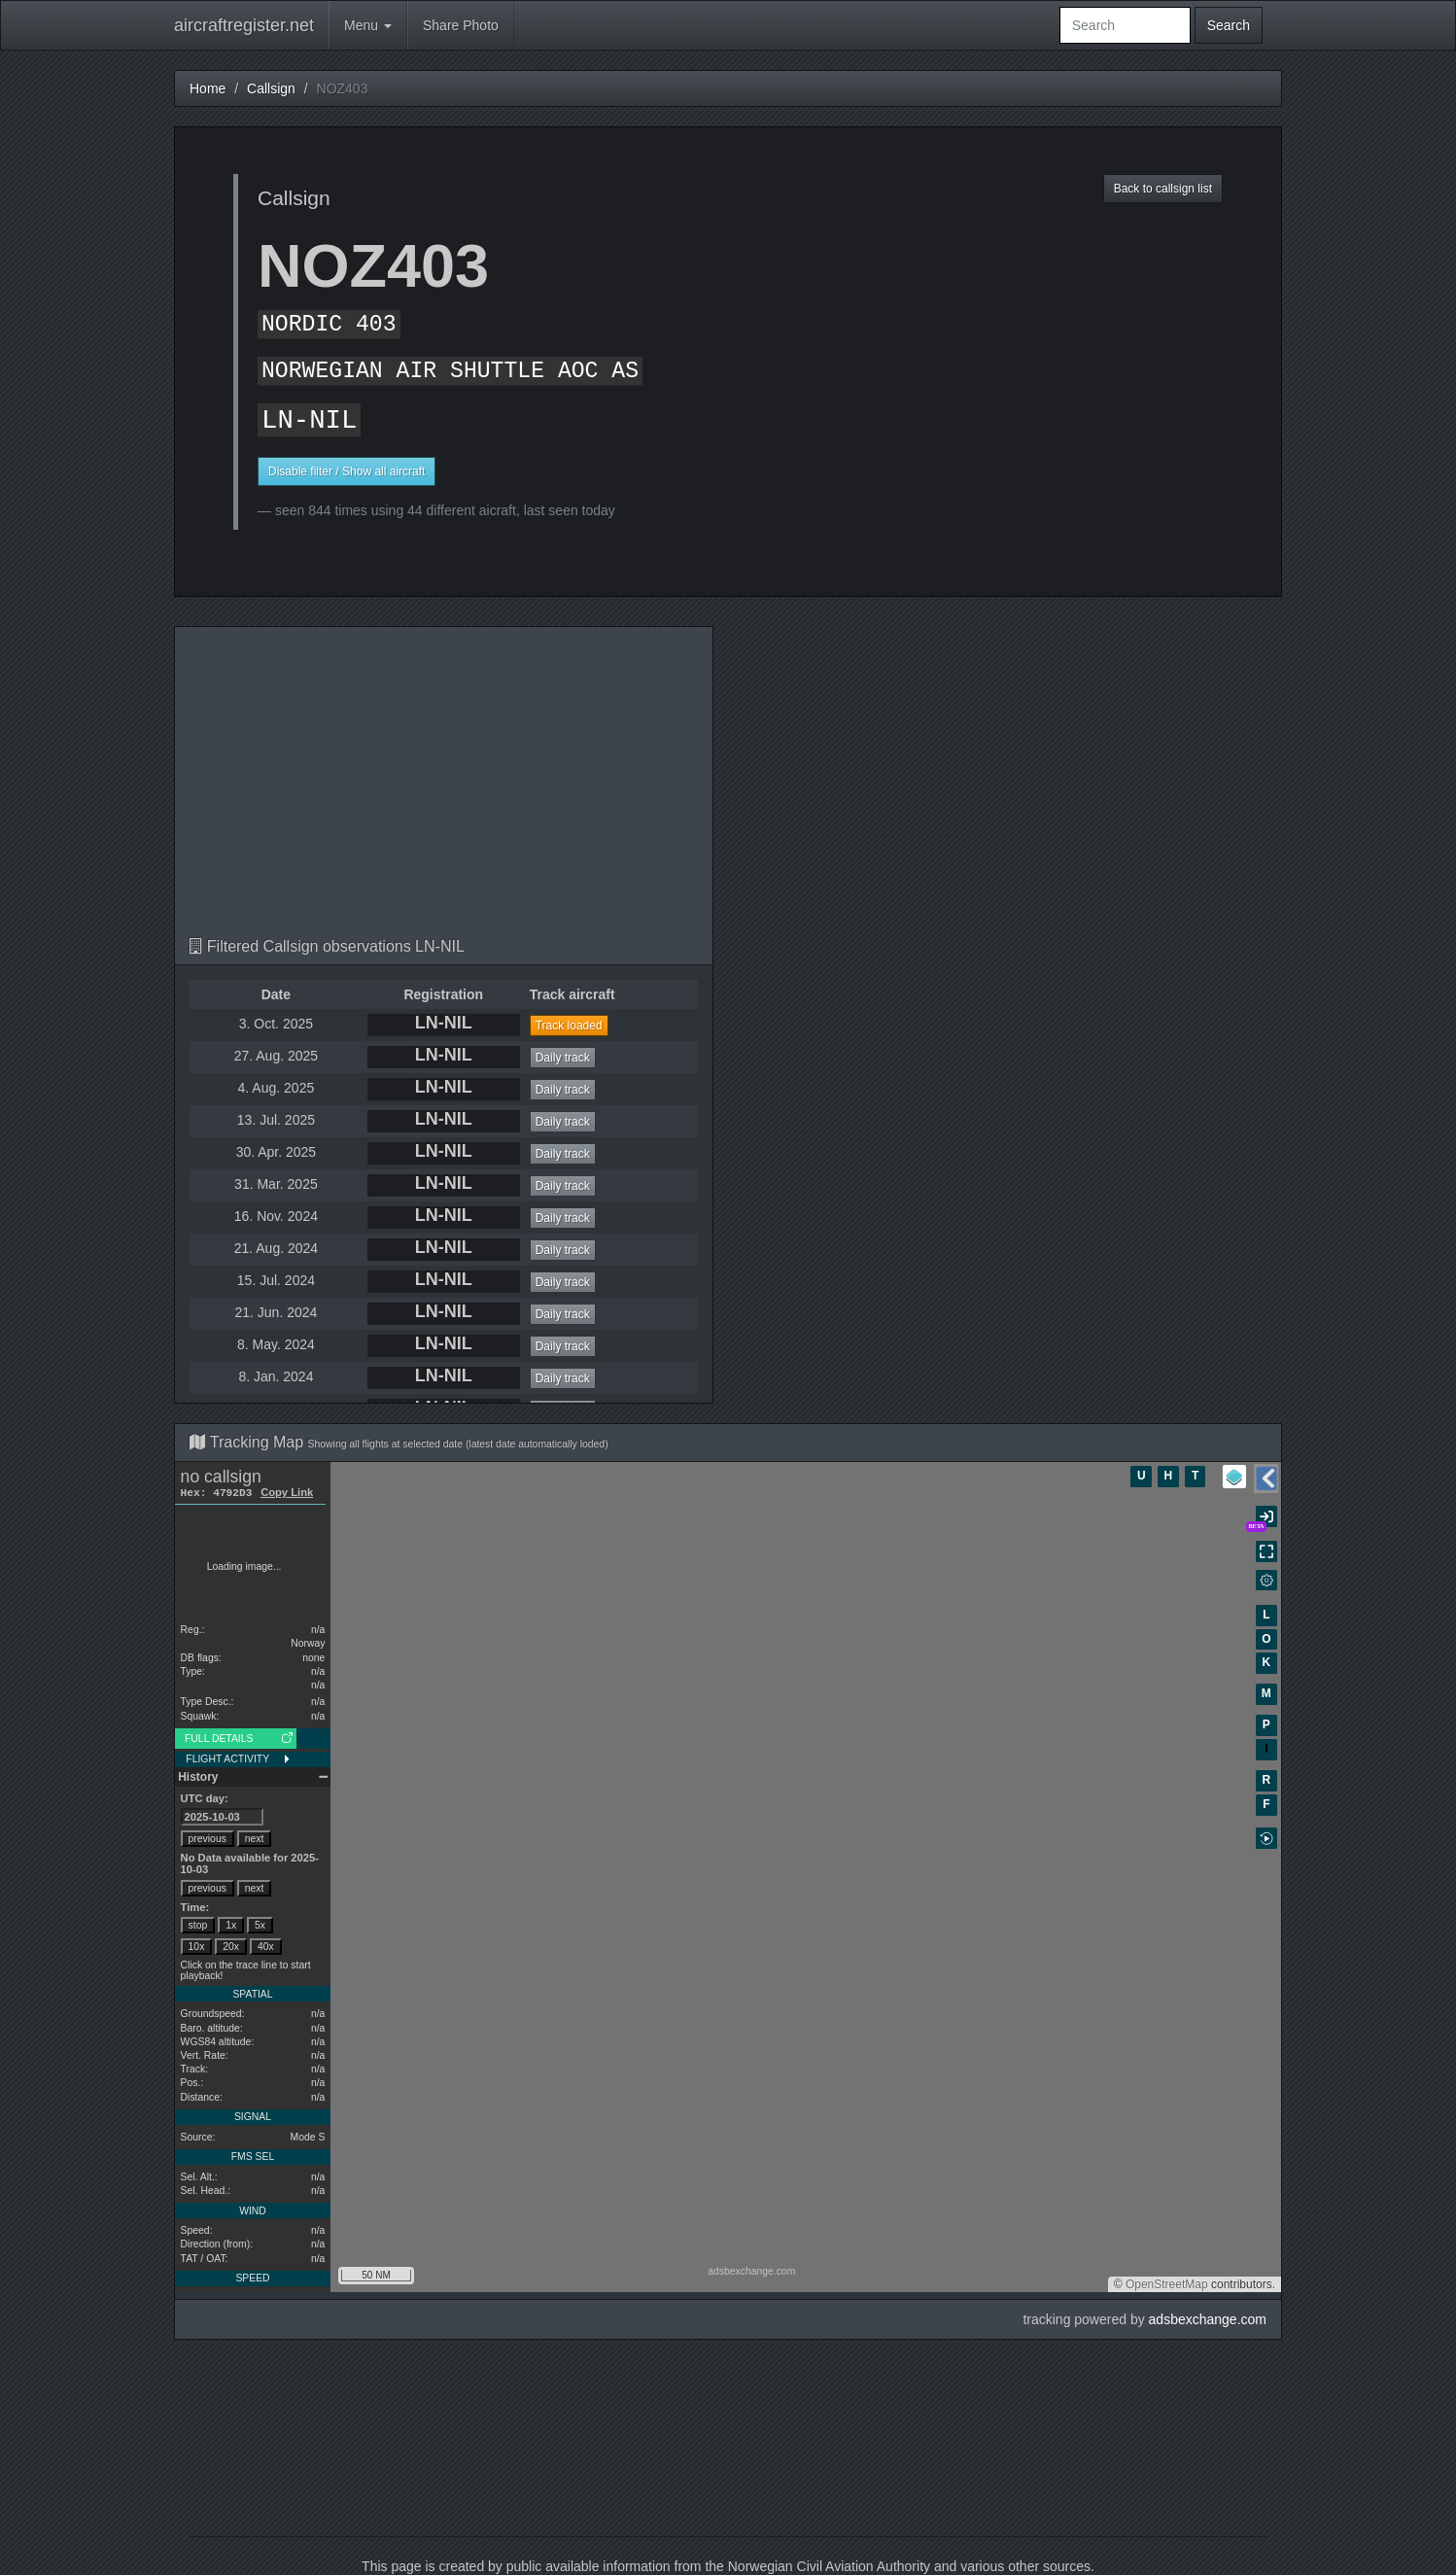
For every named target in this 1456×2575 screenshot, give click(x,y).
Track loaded (569, 1025)
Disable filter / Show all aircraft (346, 471)
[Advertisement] (444, 792)
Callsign (271, 88)
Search (1228, 25)
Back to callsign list (1163, 188)
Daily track (563, 1057)
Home (207, 88)
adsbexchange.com (1207, 2319)
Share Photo (461, 25)
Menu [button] (368, 25)
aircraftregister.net (244, 25)
